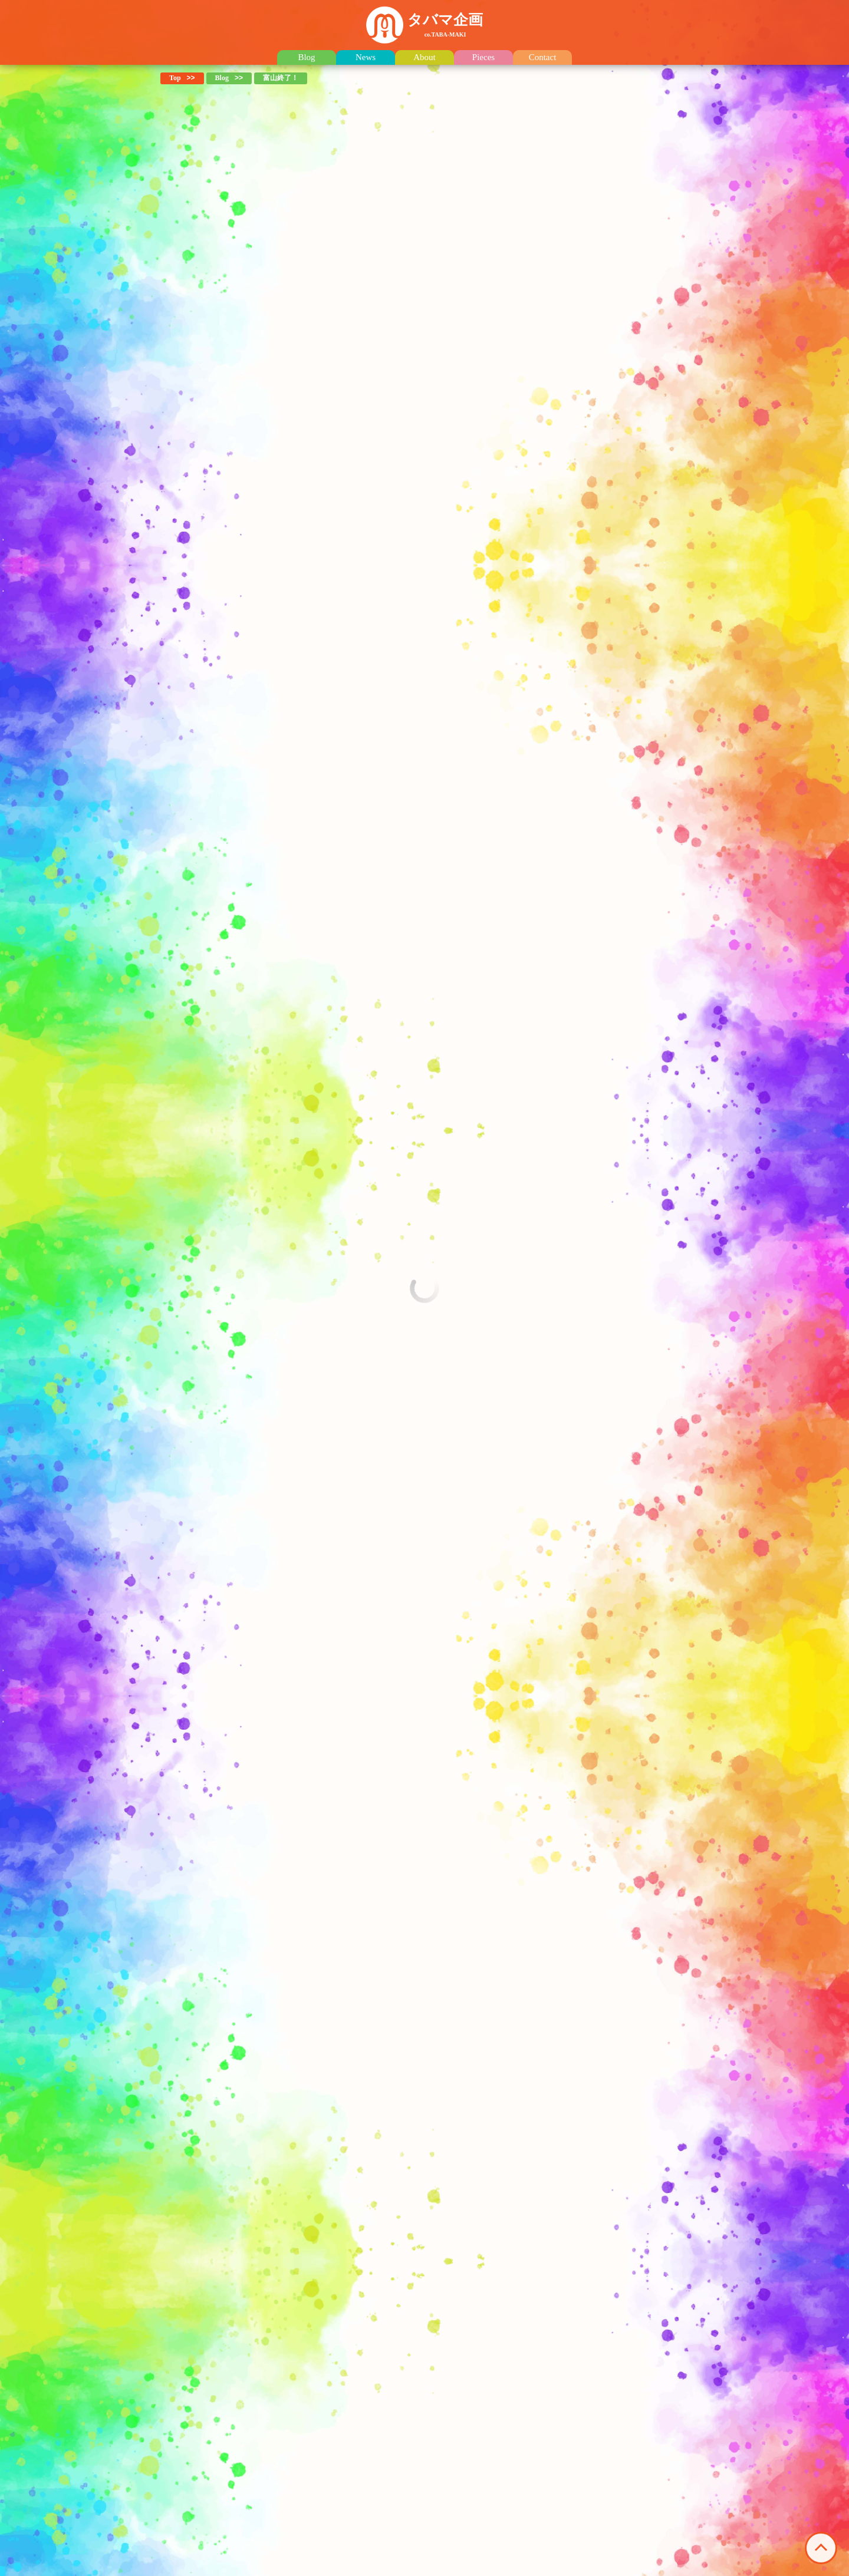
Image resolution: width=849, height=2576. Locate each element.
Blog (306, 57)
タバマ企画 (445, 25)
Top (175, 78)
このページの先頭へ (821, 2548)
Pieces (483, 57)
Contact (543, 57)
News (366, 57)
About (424, 57)
